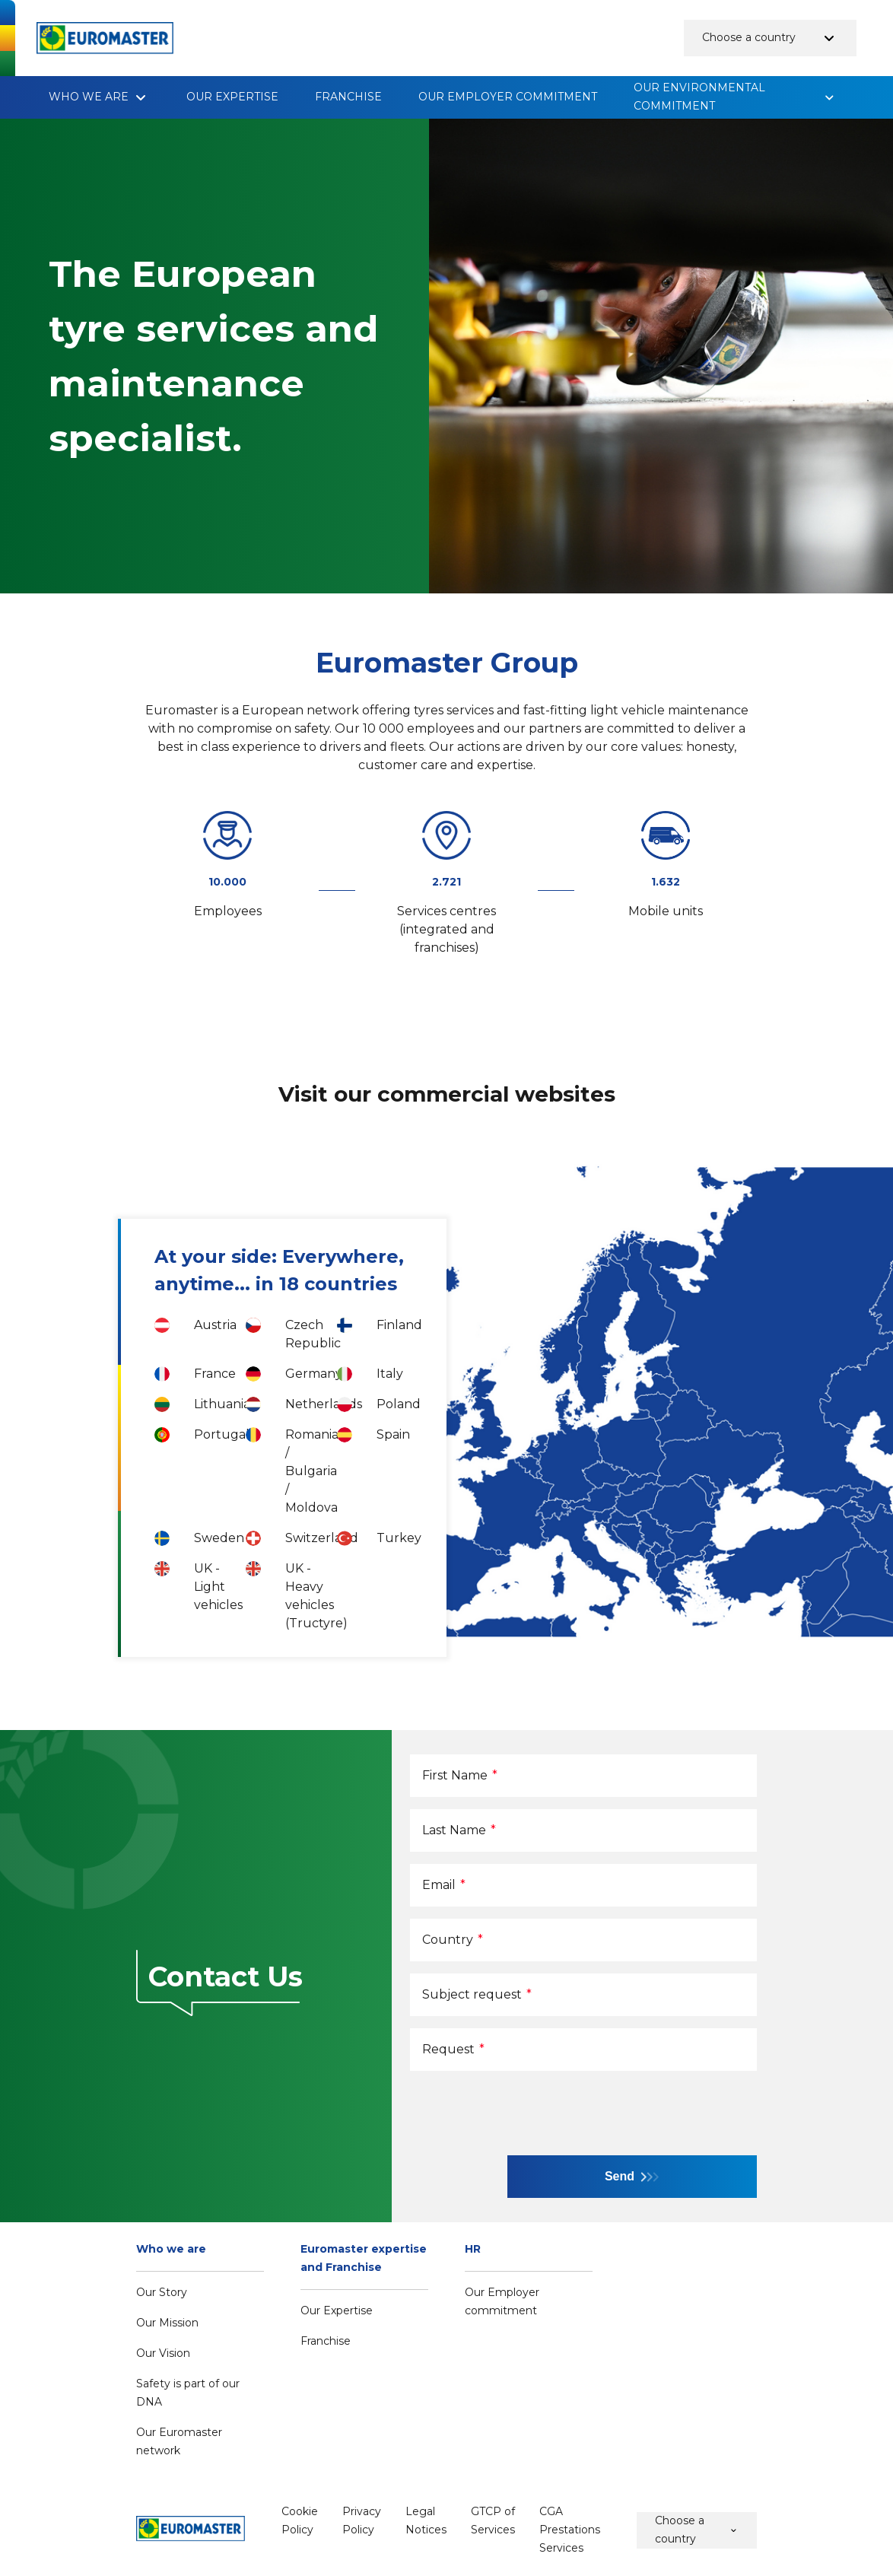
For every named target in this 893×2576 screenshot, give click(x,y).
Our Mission (167, 2323)
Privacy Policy (361, 2520)
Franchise (348, 96)
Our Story (161, 2292)
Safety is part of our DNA (188, 2393)
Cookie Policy (299, 2520)
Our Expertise (232, 96)
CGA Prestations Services (569, 2529)
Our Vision (163, 2353)
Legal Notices (425, 2520)
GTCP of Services (493, 2520)
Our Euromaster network (179, 2441)
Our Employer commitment (507, 96)
